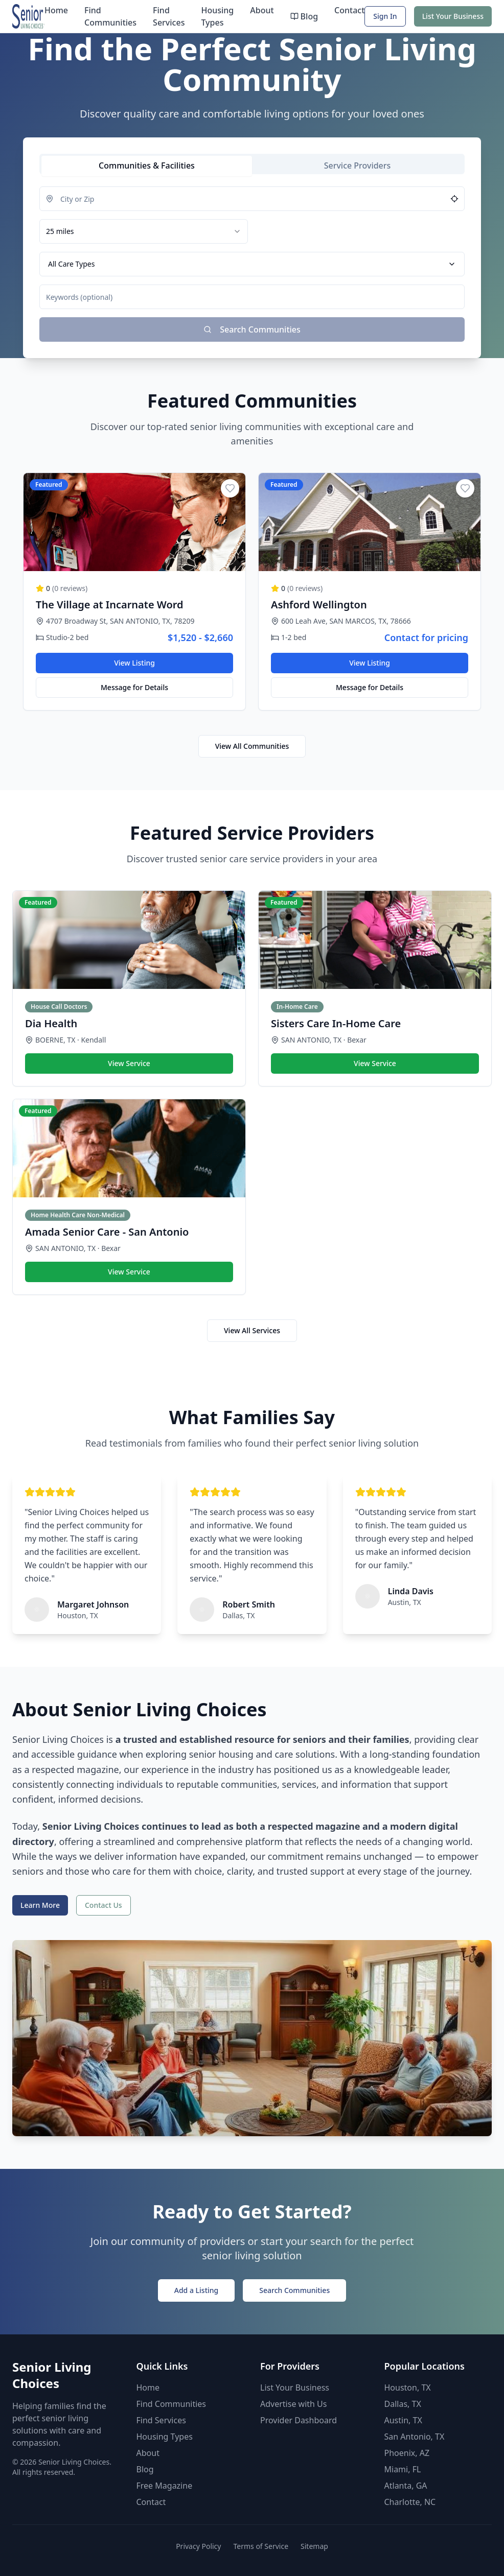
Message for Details (134, 687)
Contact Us (103, 1905)
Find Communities (110, 16)
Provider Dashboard (298, 2420)
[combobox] (143, 231)
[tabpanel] (252, 264)
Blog (304, 16)
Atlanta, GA (405, 2485)
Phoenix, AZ (407, 2453)
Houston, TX (407, 2387)
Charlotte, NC (410, 2502)
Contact (349, 10)
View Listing (134, 663)
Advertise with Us (293, 2403)
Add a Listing (196, 2290)
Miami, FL (402, 2469)
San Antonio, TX (414, 2436)
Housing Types (217, 16)
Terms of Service (260, 2546)
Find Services (169, 16)
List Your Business (453, 16)
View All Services (252, 1330)
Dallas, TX (402, 2403)
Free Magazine (164, 2485)
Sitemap (314, 2546)
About (261, 10)
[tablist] (252, 164)
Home (56, 10)
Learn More (40, 1905)
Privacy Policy (198, 2546)
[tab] (146, 166)
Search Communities (294, 2290)
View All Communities (252, 746)
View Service (129, 1063)
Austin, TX (403, 2420)
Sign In (385, 16)
